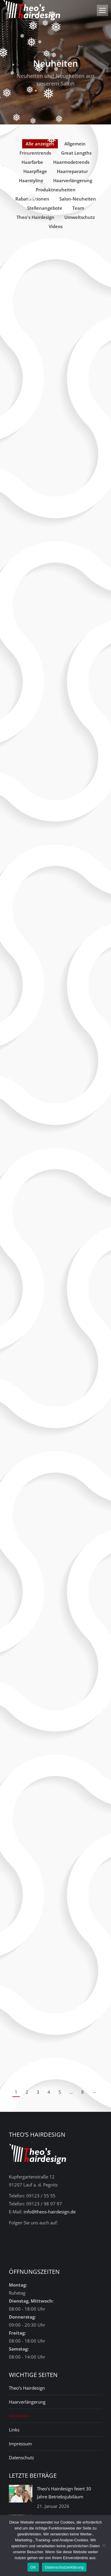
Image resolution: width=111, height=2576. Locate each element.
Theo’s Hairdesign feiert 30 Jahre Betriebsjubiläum (64, 2493)
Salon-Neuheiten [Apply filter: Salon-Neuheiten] (77, 199)
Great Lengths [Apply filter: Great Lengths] (76, 153)
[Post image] (20, 2494)
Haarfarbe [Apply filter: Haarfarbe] (32, 162)
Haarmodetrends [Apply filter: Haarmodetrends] (71, 162)
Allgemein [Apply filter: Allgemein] (75, 144)
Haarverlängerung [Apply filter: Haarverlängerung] (72, 180)
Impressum (20, 2444)
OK (33, 2567)
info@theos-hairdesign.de (50, 2212)
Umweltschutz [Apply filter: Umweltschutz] (79, 217)
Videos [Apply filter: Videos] (56, 226)
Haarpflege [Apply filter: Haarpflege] (35, 171)
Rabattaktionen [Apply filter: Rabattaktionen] (32, 199)
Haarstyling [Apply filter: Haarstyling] (31, 180)
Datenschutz (21, 2457)
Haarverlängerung (27, 2402)
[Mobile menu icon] (102, 10)
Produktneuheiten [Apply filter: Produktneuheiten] (56, 190)
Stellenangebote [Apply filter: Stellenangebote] (44, 208)
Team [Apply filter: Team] (78, 208)
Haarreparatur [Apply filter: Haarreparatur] (72, 171)
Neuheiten (19, 2416)
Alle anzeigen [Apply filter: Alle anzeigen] (40, 144)
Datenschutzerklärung (64, 2567)
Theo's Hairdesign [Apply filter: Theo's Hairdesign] (35, 217)
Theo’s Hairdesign (27, 2388)
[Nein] (104, 2545)
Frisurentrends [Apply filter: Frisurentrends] (35, 153)
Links (14, 2430)
